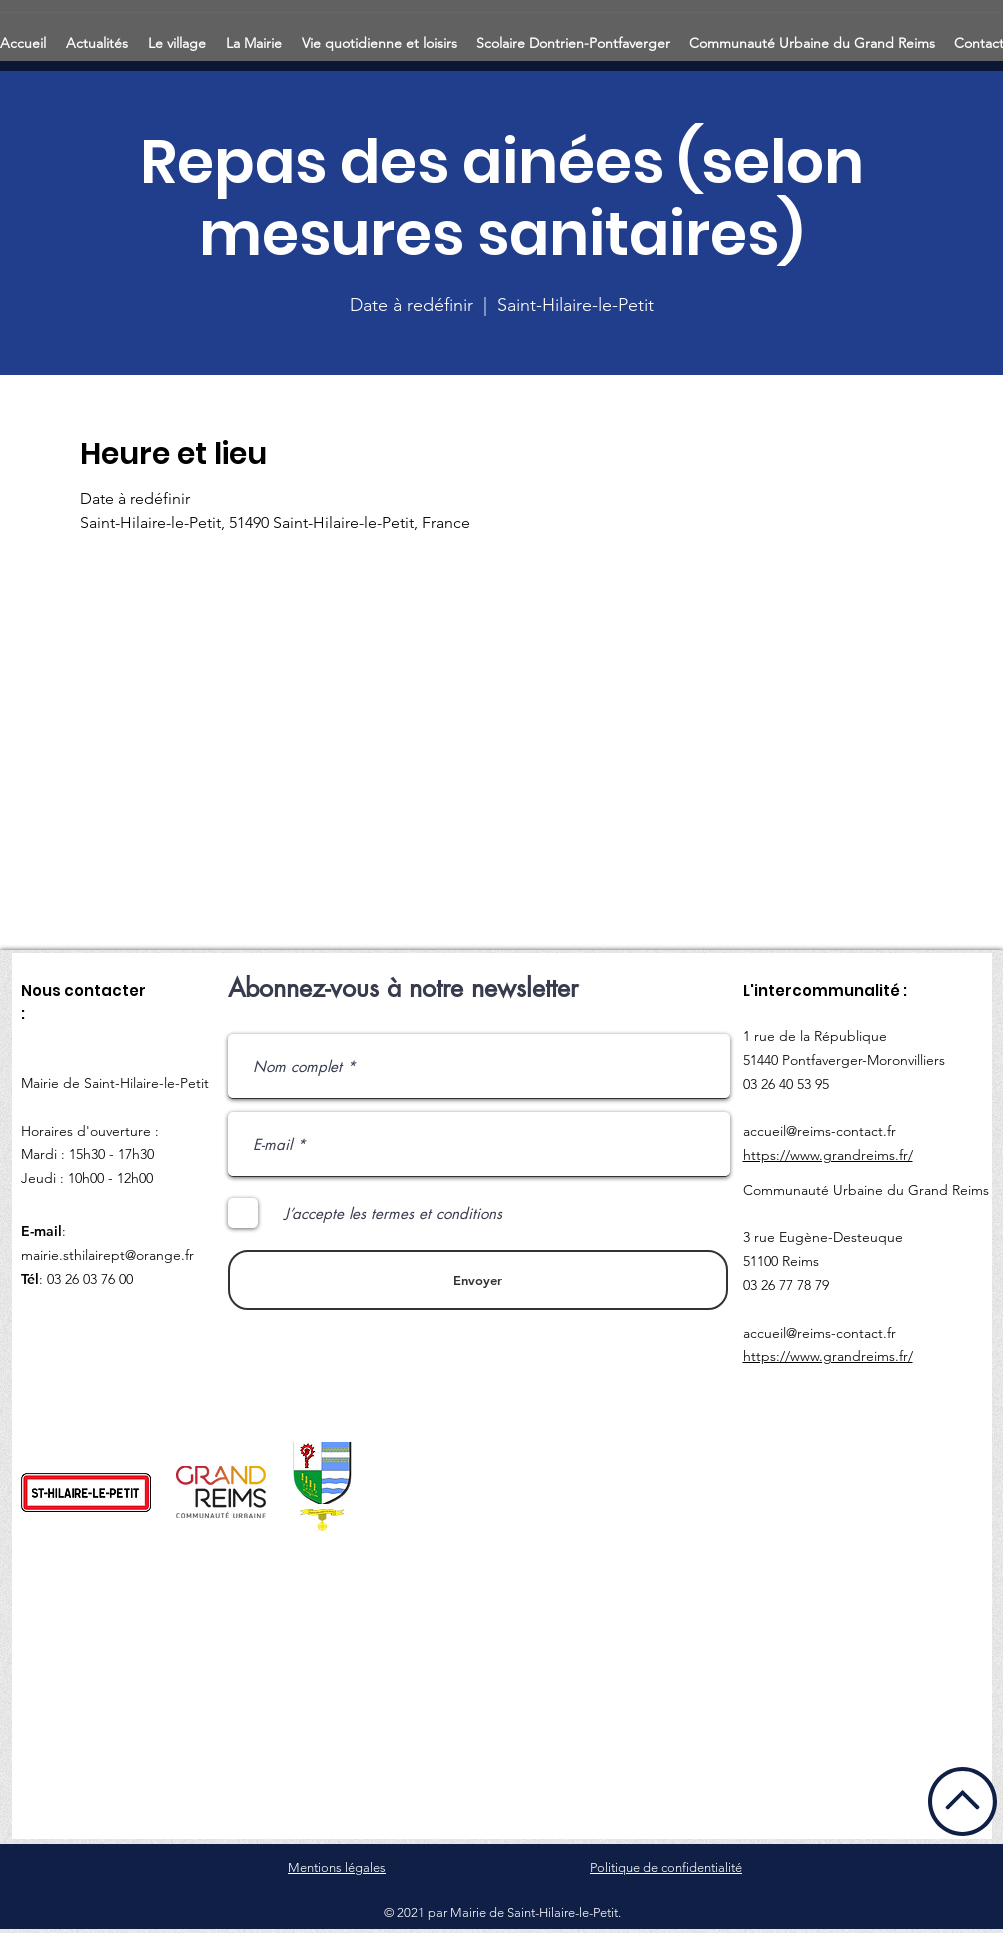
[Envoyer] (478, 1280)
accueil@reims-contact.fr (819, 1131)
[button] (99, 34)
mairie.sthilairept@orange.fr (107, 1255)
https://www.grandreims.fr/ (828, 1155)
